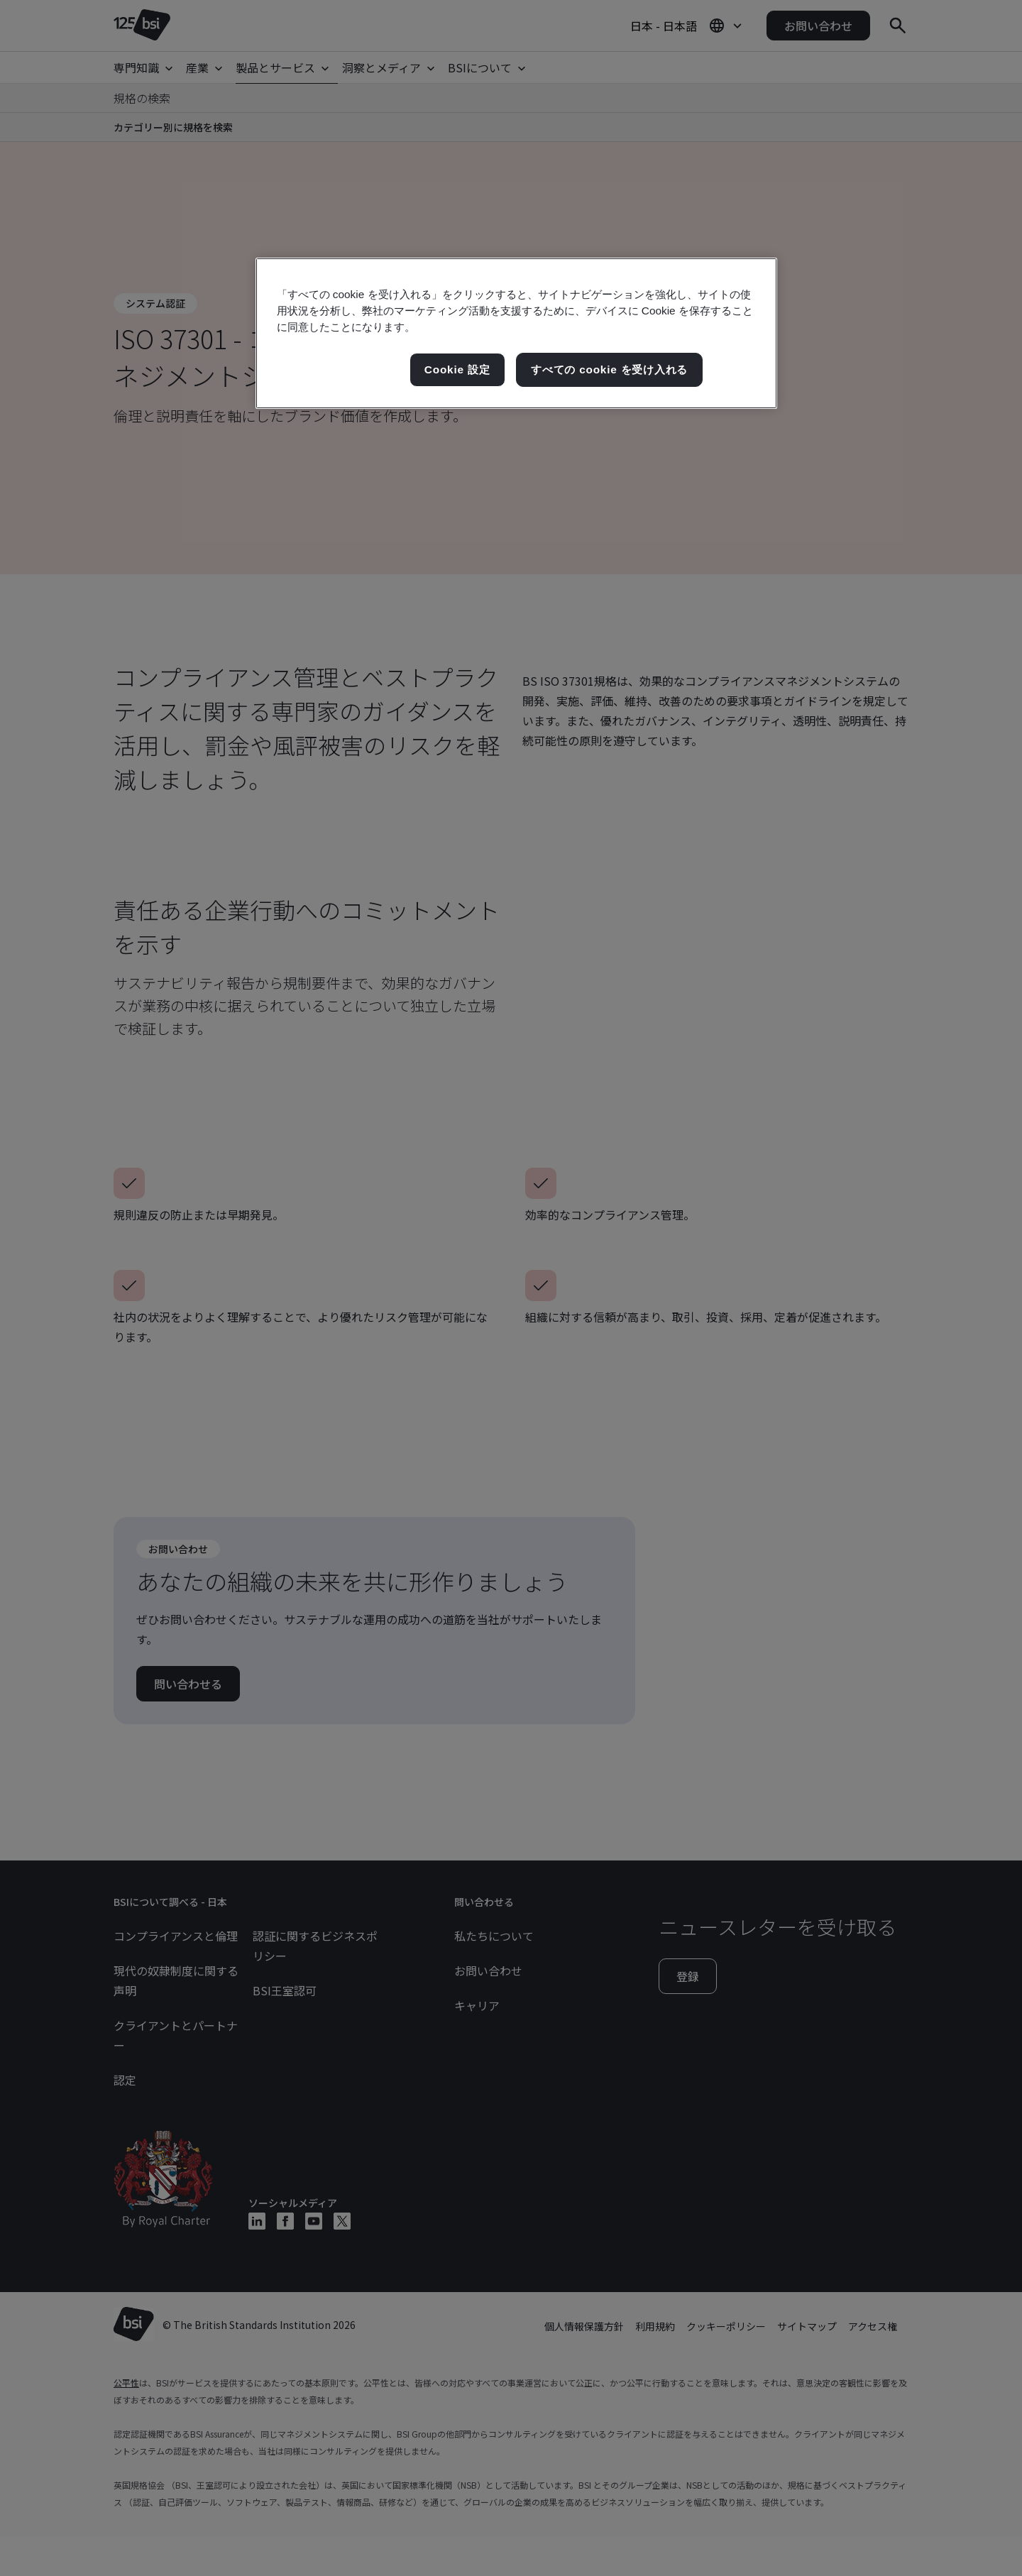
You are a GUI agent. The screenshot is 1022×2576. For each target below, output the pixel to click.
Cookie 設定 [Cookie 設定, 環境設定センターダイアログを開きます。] (457, 369)
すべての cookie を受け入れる (609, 369)
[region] (516, 333)
